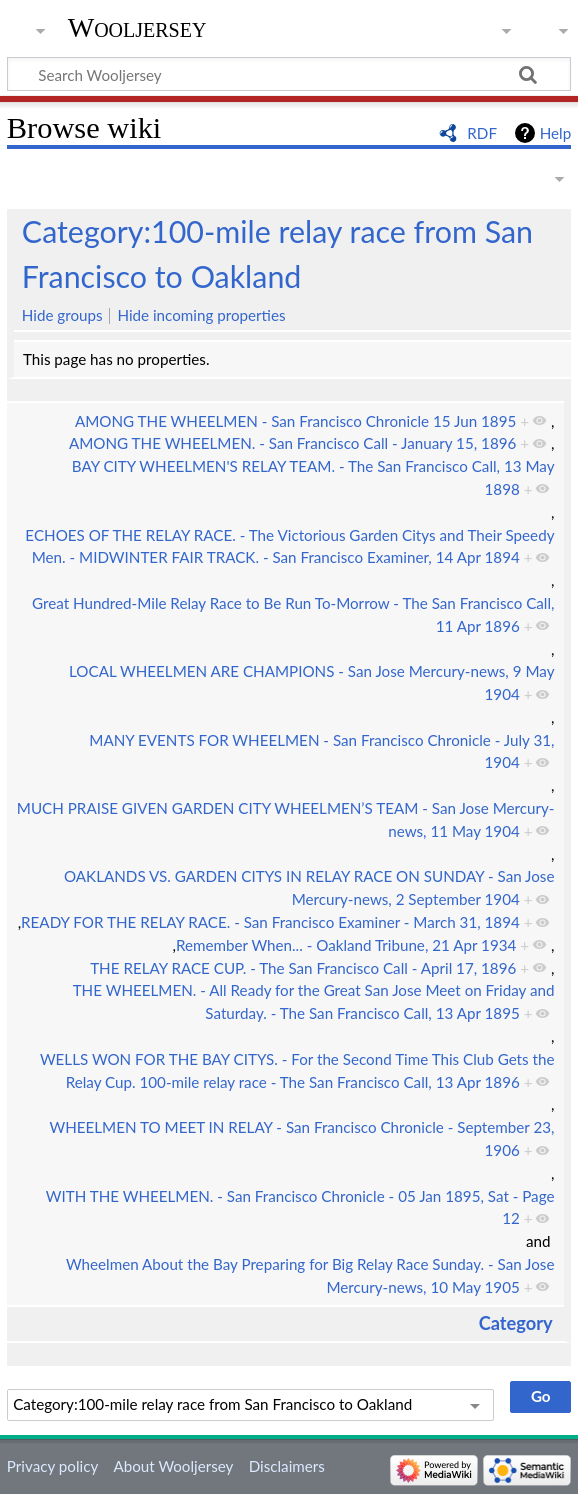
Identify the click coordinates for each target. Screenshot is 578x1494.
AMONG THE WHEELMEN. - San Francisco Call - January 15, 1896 (292, 443)
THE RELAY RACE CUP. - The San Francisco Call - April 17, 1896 (303, 968)
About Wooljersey (173, 1466)
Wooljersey (137, 27)
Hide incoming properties (201, 315)
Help (555, 133)
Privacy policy (52, 1466)
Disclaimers (287, 1466)
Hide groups (62, 315)
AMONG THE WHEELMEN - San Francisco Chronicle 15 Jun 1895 (295, 421)
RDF (482, 133)
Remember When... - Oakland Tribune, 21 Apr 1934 (346, 945)
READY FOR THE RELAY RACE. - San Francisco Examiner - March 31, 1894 (270, 922)
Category (516, 1323)
